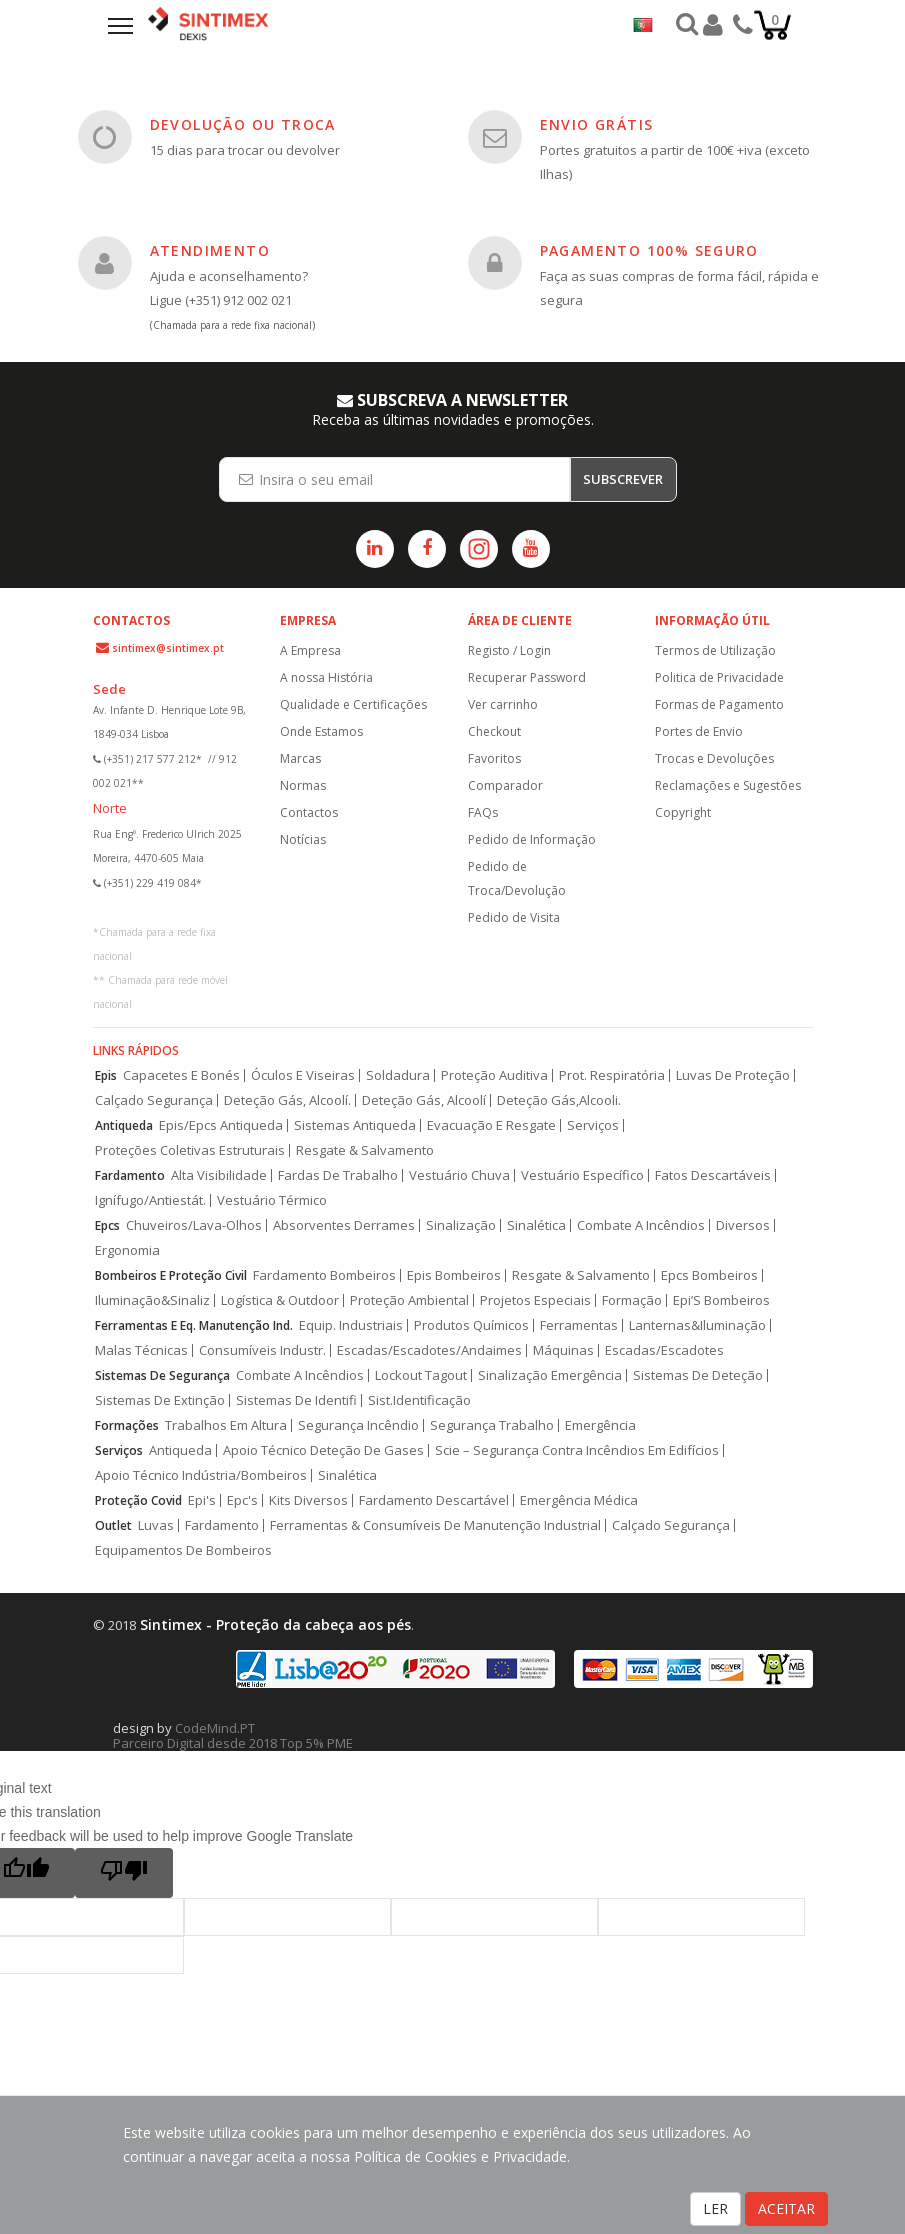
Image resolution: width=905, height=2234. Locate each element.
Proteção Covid (138, 1500)
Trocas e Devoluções (714, 758)
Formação (632, 1300)
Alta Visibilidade (219, 1175)
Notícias (303, 839)
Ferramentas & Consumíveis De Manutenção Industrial (435, 1525)
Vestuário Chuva (459, 1175)
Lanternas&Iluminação (697, 1325)
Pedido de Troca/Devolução (517, 878)
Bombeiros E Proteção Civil (171, 1275)
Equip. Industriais (351, 1325)
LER (715, 2208)
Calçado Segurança (154, 1100)
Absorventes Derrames (344, 1225)
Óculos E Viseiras (303, 1075)
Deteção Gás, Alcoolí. (287, 1100)
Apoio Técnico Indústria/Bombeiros (201, 1475)
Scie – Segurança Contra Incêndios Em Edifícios (577, 1450)
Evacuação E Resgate (491, 1125)
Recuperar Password (527, 677)
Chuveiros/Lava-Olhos (194, 1225)
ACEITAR (786, 2208)
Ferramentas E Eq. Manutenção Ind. (194, 1325)
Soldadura (398, 1075)
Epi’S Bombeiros (721, 1300)
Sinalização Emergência (550, 1375)
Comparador (505, 785)
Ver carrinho (503, 704)
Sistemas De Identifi (296, 1400)
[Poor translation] (124, 1873)
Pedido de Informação (532, 839)
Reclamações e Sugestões (728, 785)
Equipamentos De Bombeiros (183, 1550)
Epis (106, 1075)
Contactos (309, 812)
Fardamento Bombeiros (324, 1275)
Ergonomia (127, 1250)
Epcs (107, 1225)
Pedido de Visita (514, 917)
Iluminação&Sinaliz (152, 1300)
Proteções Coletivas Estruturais (190, 1150)
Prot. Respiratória (612, 1075)
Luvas (156, 1525)
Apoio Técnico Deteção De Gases (323, 1450)
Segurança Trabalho (492, 1425)
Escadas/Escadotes (664, 1350)
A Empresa (310, 650)
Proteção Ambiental (409, 1300)
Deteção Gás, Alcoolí (424, 1100)
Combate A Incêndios (641, 1225)
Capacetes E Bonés (181, 1075)
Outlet (113, 1525)
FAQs (483, 812)
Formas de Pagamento (719, 704)
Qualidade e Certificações (353, 704)
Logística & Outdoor (280, 1300)
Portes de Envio (699, 731)
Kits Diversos (308, 1500)
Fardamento (130, 1175)
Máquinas (563, 1350)
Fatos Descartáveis (713, 1175)
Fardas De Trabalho (338, 1175)
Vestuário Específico (582, 1175)
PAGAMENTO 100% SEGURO (649, 250)
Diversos (743, 1225)
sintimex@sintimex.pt (168, 648)
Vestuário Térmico (272, 1200)
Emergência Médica (579, 1500)
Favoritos (494, 758)
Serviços (593, 1125)
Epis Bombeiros (454, 1275)
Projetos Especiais (535, 1300)
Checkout (494, 731)
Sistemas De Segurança (162, 1375)
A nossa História (326, 677)
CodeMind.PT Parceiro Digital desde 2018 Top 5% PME (233, 1735)
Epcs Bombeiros (709, 1275)
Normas (303, 785)
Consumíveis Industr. (262, 1350)
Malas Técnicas (141, 1350)
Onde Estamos (321, 731)
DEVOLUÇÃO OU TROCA (243, 124)
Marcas (300, 758)
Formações (127, 1425)
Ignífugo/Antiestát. (150, 1200)
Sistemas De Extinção (160, 1400)
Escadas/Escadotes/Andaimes (429, 1350)
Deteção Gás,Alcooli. (559, 1100)
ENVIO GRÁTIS (597, 124)
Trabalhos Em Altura (226, 1425)
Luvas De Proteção (733, 1075)
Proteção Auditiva (494, 1075)
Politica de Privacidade (719, 677)
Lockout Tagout (421, 1375)
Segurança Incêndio (358, 1425)
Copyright (683, 812)
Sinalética (536, 1225)
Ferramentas (579, 1325)
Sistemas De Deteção (698, 1375)
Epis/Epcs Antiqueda (221, 1125)
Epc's (242, 1500)
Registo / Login (509, 650)
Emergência (600, 1425)
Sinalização (461, 1225)
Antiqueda (124, 1125)
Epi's (202, 1500)
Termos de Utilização (715, 650)
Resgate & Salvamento (365, 1150)
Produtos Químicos (471, 1325)
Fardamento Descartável (434, 1500)
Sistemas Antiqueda (355, 1125)
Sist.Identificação (419, 1400)
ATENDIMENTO (210, 250)
